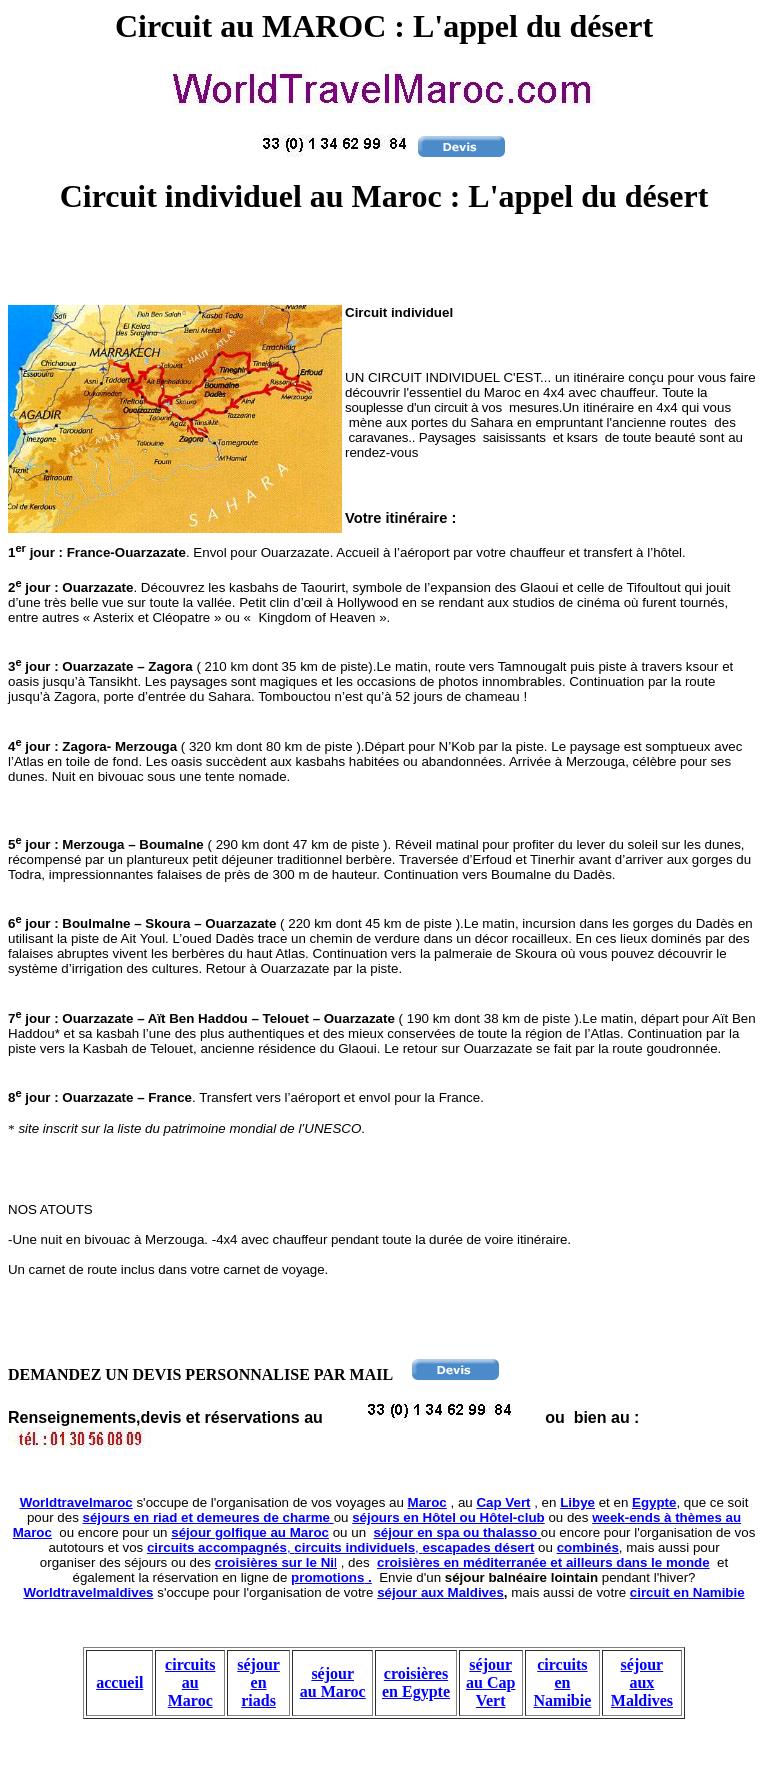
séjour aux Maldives (440, 1592)
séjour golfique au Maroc (250, 1532)
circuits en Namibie (563, 1682)
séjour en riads (258, 1682)
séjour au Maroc (333, 1682)
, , (340, 1547)
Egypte (654, 1502)
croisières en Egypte (416, 1682)
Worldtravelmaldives (88, 1592)
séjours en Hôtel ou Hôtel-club (448, 1517)
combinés (588, 1547)
